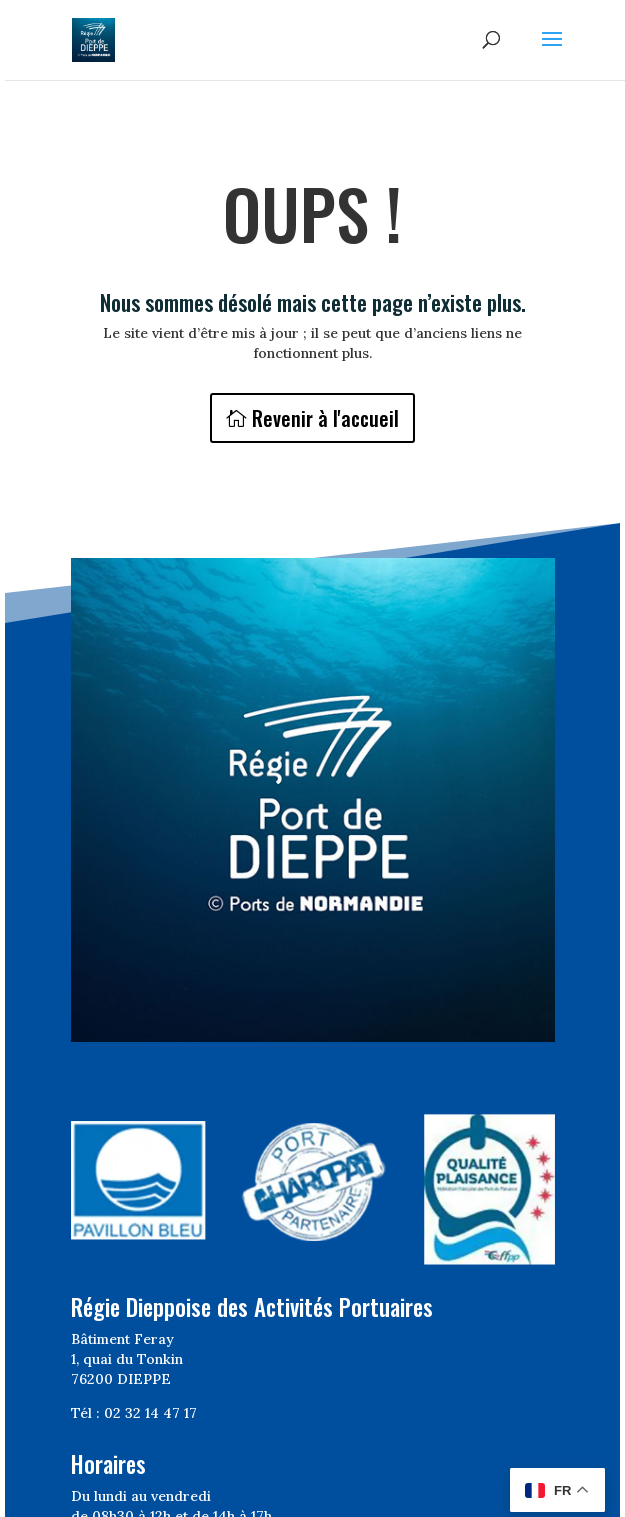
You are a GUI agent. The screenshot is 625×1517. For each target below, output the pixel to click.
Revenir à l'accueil (325, 418)
